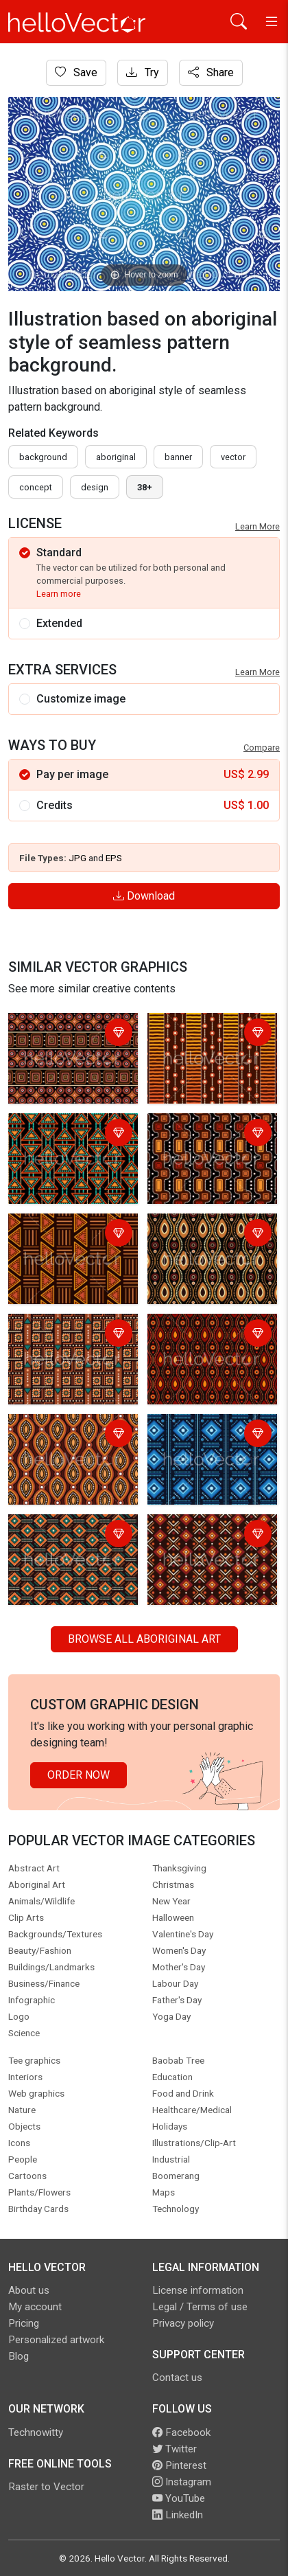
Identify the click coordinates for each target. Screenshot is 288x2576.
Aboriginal (116, 457)
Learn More (257, 526)
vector (233, 457)
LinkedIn (177, 2515)
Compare (261, 747)
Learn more (58, 594)
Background (43, 457)
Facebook (181, 2432)
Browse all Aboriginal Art (144, 1638)
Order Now (78, 1774)
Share (211, 72)
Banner (178, 457)
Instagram (181, 2482)
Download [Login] (144, 895)
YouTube (178, 2498)
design (94, 487)
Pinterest (179, 2465)
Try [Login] (142, 72)
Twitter (174, 2449)
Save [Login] (76, 72)
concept (35, 487)
